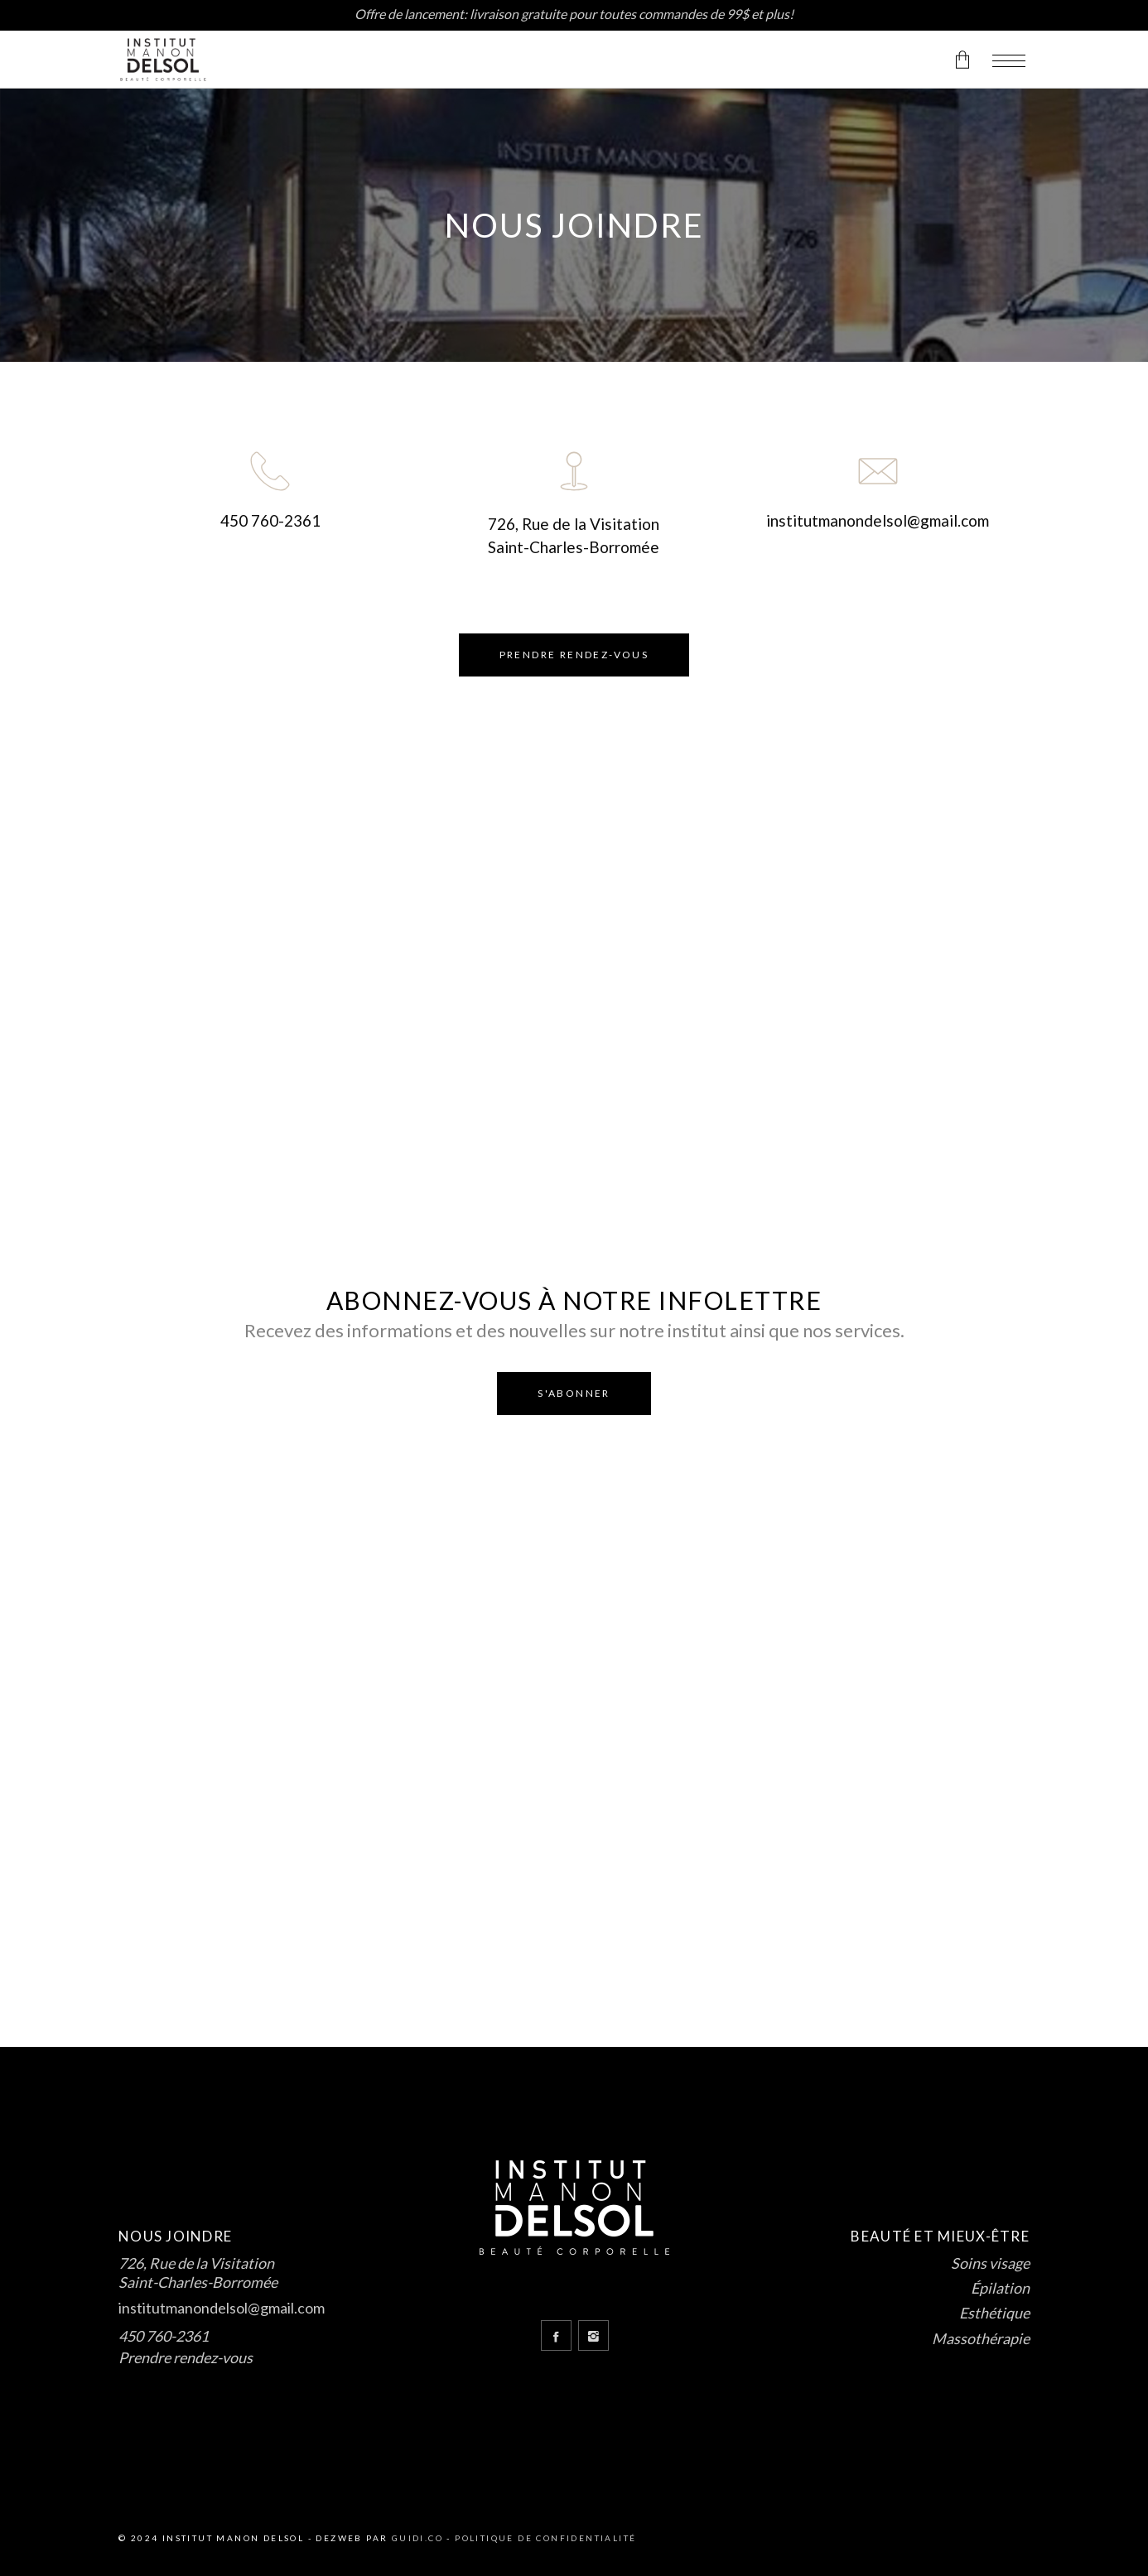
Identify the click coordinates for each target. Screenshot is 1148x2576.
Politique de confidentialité (545, 2538)
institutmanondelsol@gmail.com (877, 520)
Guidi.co (417, 2538)
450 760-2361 (270, 520)
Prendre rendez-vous (185, 2357)
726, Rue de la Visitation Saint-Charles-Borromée (197, 2272)
